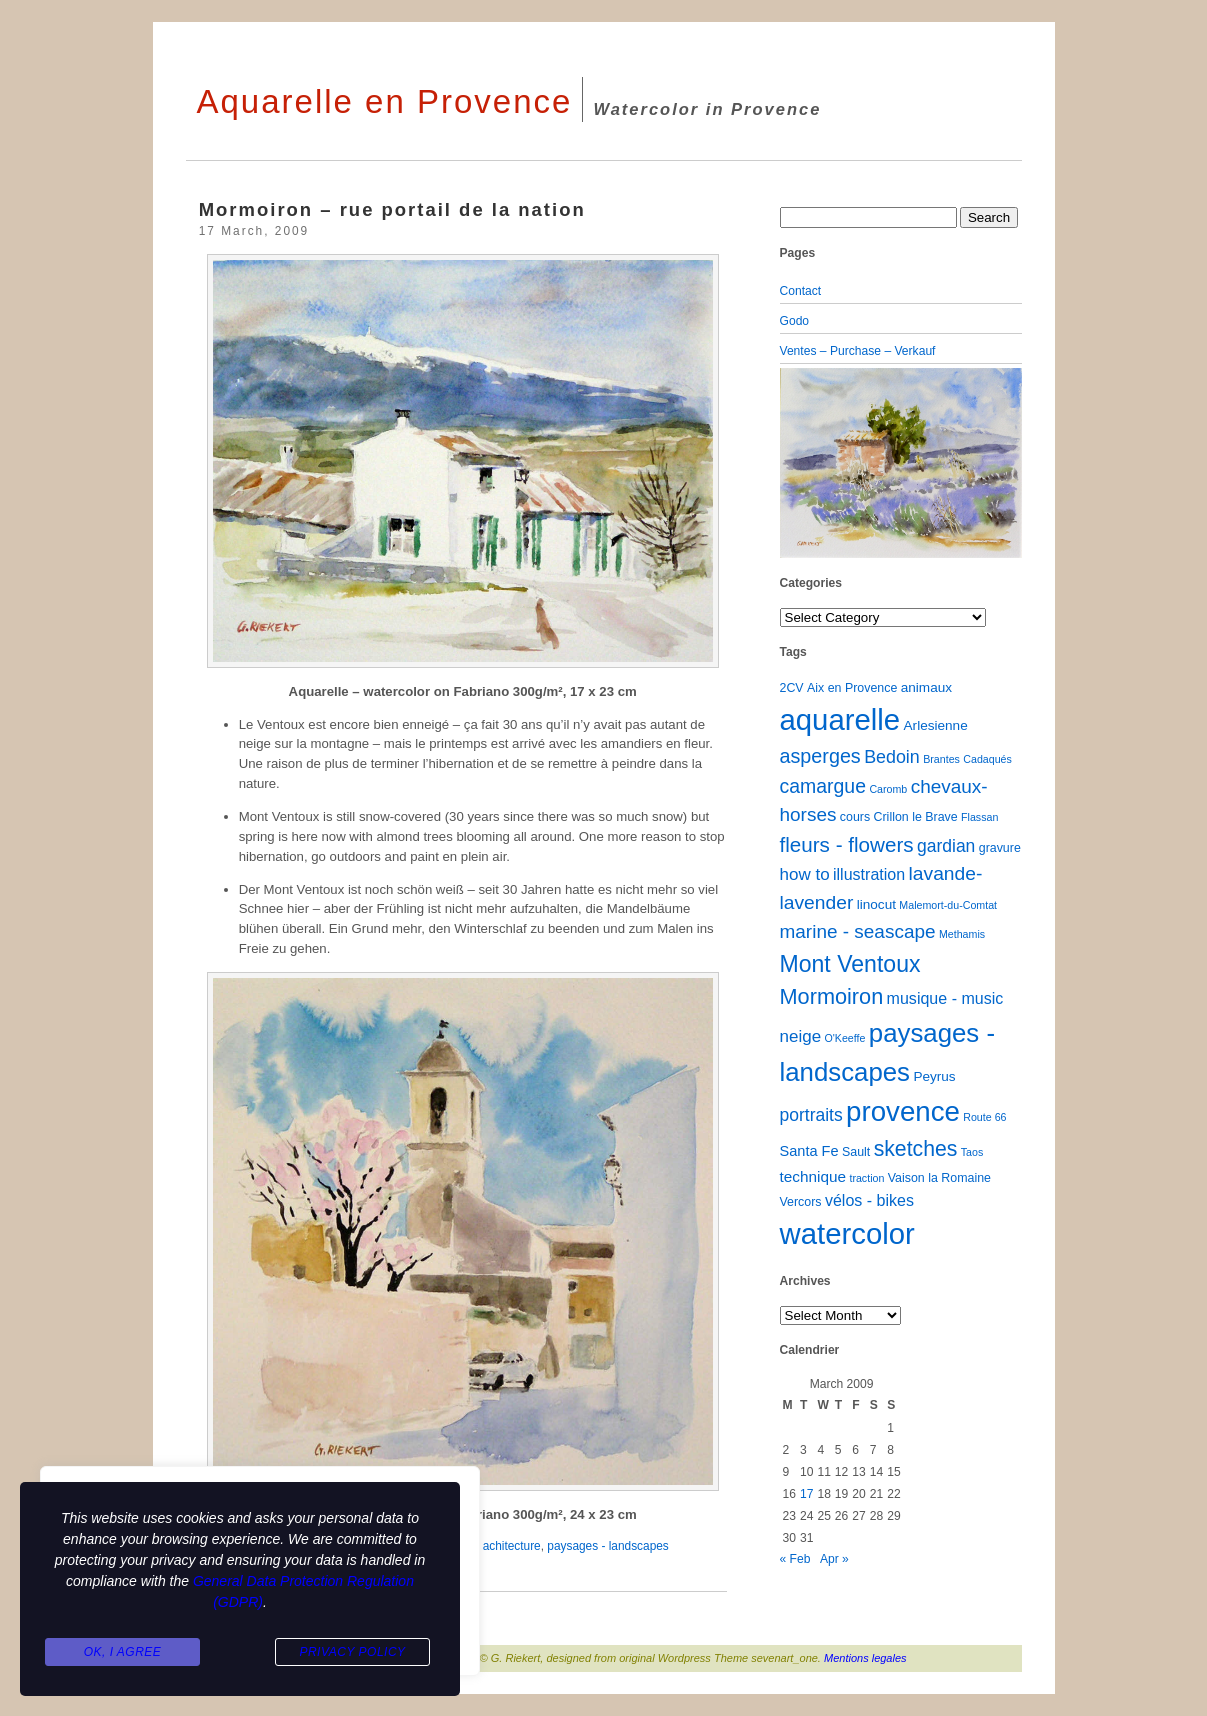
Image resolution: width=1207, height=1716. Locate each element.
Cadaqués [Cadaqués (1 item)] (987, 759)
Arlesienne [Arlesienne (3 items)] (936, 725)
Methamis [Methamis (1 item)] (962, 934)
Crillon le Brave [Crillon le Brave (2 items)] (916, 817)
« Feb (795, 1559)
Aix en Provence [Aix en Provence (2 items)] (852, 688)
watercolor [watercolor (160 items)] (847, 1233)
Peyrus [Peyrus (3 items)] (934, 1076)
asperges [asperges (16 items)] (820, 756)
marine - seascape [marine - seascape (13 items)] (858, 931)
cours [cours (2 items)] (855, 817)
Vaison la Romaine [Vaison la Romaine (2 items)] (939, 1178)
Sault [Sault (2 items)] (856, 1152)
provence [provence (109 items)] (903, 1111)
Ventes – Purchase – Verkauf (858, 351)
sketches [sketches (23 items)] (916, 1148)
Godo (795, 321)
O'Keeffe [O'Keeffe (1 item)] (844, 1038)
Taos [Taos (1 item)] (972, 1152)
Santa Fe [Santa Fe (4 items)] (809, 1151)
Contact (801, 291)
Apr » (834, 1559)
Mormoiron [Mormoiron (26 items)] (832, 996)
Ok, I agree (123, 1652)
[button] (798, 463)
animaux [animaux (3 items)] (926, 687)
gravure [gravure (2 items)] (1000, 848)
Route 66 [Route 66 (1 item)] (984, 1117)
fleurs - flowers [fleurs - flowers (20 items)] (847, 844)
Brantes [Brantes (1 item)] (941, 759)
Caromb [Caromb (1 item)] (888, 789)
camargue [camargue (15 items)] (823, 786)
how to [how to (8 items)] (805, 874)
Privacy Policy (352, 1652)
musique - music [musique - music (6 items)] (945, 998)
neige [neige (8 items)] (801, 1036)
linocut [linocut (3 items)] (876, 904)
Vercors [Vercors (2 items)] (801, 1202)
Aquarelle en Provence (385, 101)
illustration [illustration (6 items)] (869, 874)
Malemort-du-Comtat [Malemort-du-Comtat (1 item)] (948, 905)
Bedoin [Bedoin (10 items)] (892, 757)
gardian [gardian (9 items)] (946, 846)
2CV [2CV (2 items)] (792, 688)
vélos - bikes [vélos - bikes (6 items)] (869, 1200)
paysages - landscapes (607, 1546)
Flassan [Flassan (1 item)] (979, 817)
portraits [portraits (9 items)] (811, 1115)
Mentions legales (865, 1658)
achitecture (512, 1546)
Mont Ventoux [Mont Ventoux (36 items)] (850, 964)
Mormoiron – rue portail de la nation (392, 209)
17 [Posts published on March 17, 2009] (806, 1494)
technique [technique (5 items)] (813, 1176)
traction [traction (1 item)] (866, 1178)
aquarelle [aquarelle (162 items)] (840, 719)
